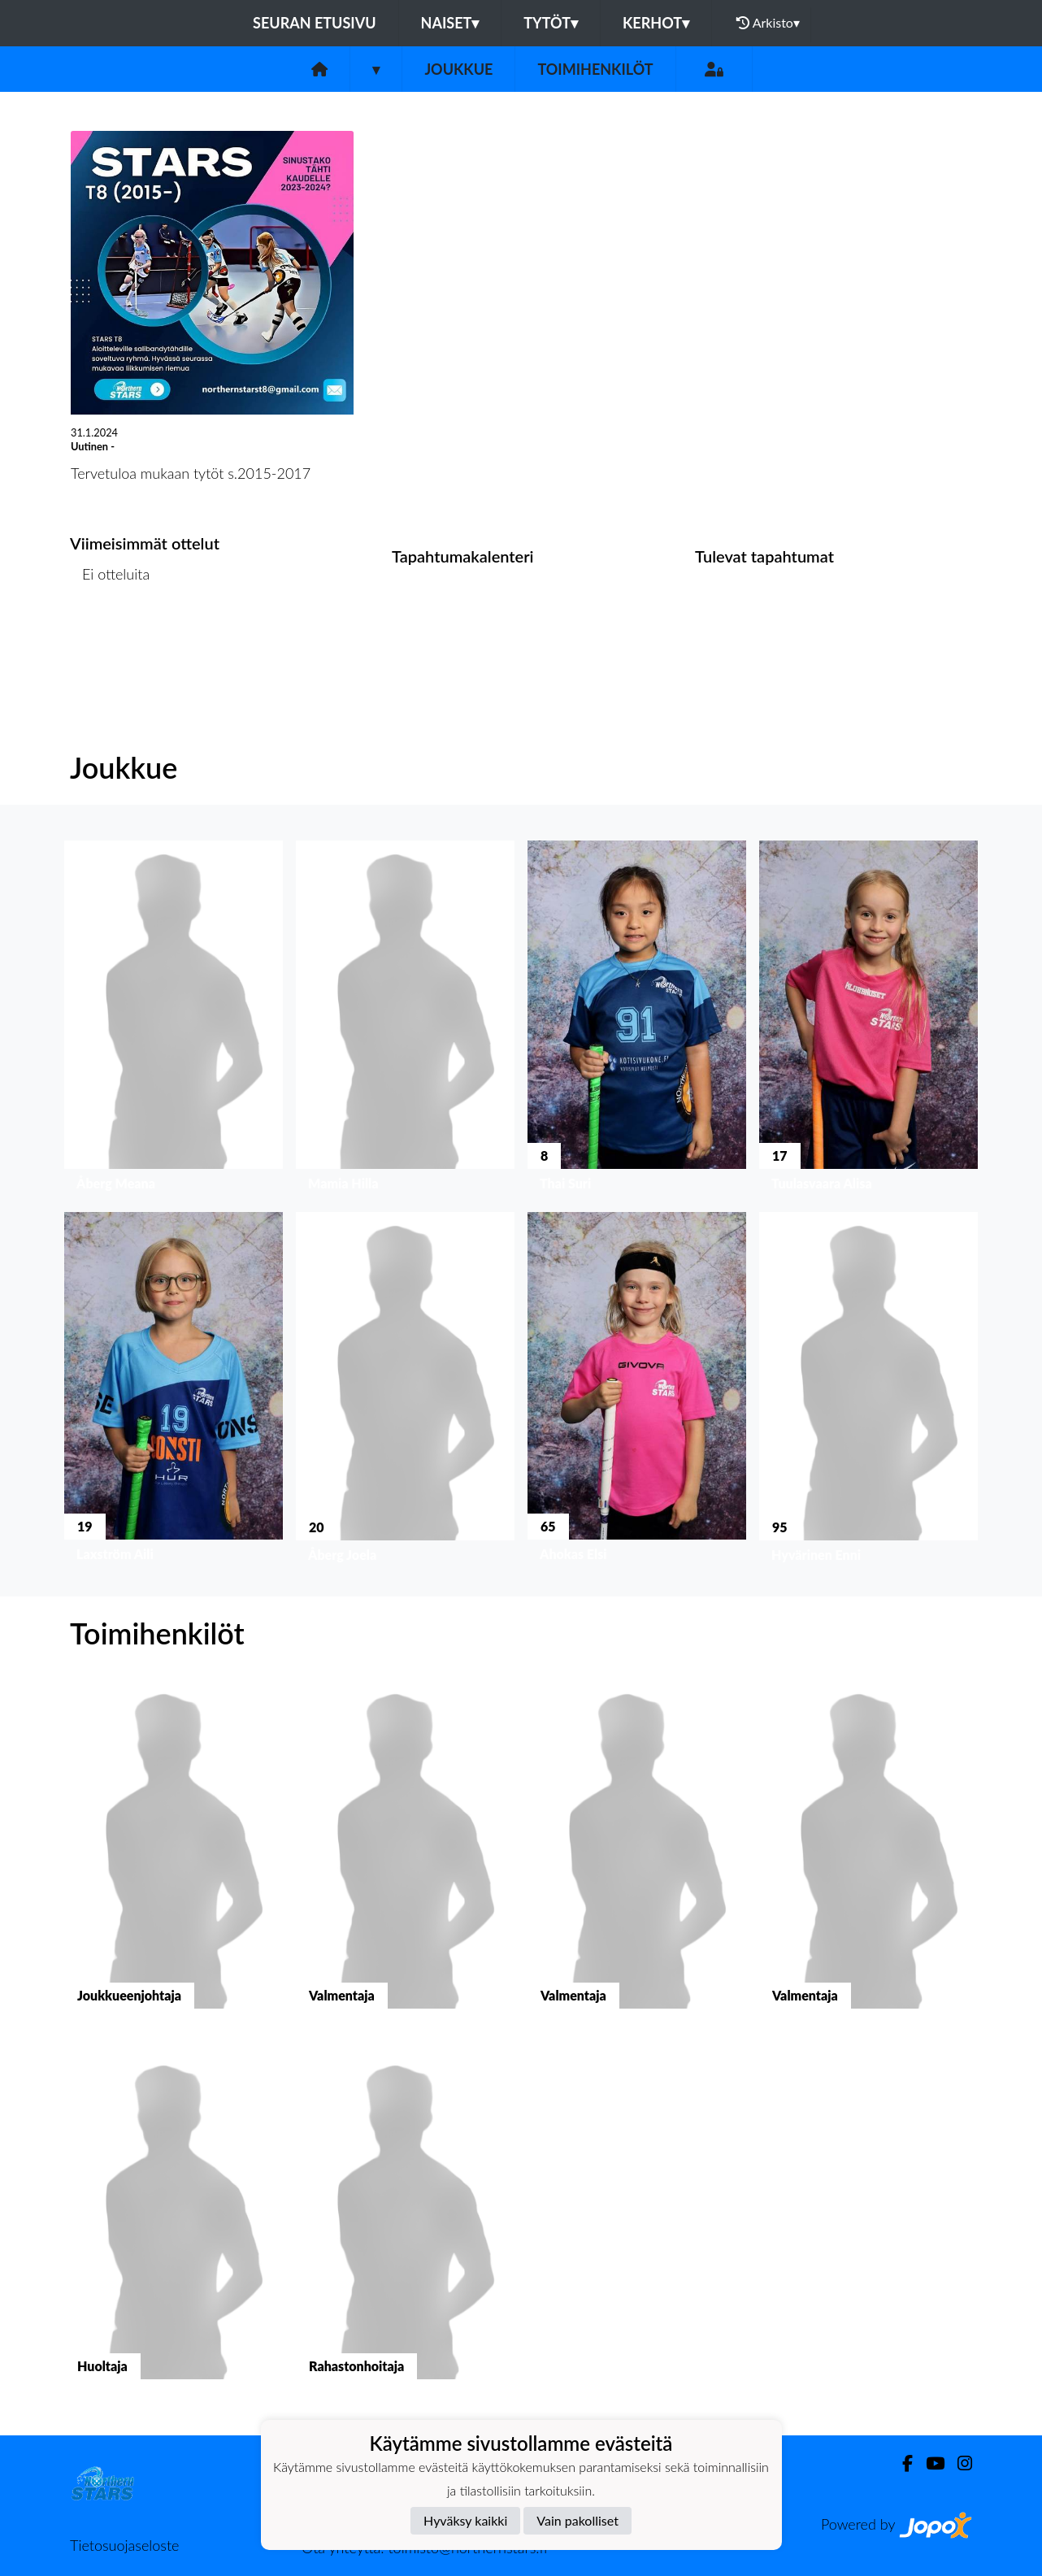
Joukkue (458, 69)
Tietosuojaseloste (124, 2545)
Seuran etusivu (314, 23)
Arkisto (768, 23)
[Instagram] (958, 2463)
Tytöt (550, 23)
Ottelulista (110, 637)
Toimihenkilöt (595, 69)
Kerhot (656, 23)
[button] (173, 1019)
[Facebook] (901, 2463)
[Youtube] (928, 2463)
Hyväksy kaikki (465, 2520)
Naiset (450, 23)
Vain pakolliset (577, 2520)
